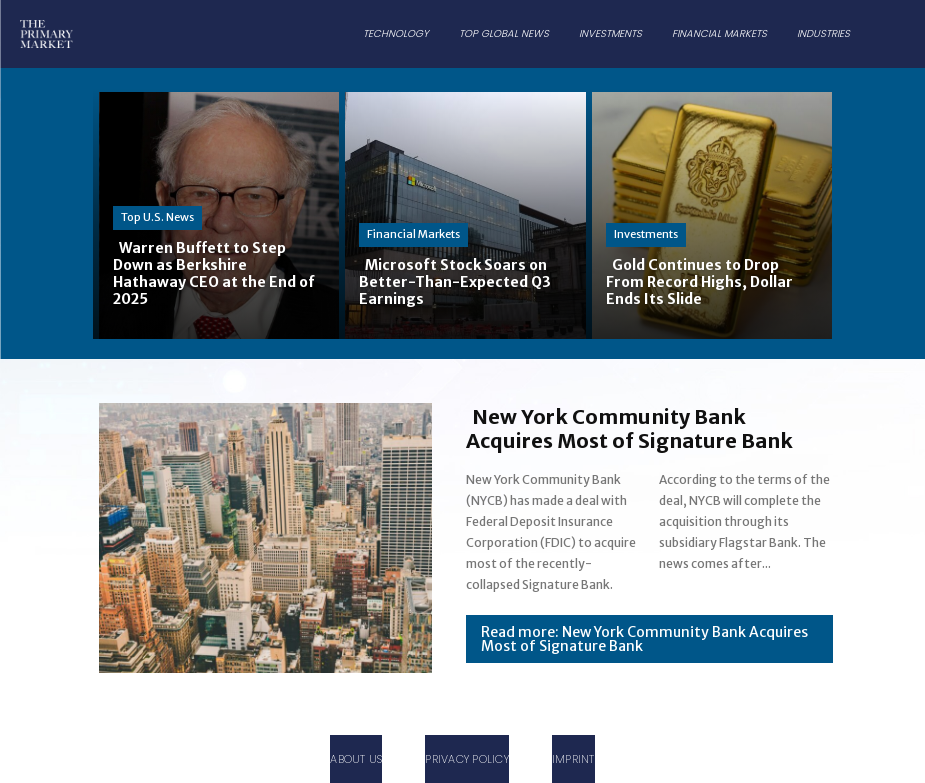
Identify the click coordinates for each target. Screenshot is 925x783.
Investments (646, 234)
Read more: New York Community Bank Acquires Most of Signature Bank (644, 639)
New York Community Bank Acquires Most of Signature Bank (629, 428)
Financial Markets (413, 234)
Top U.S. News (157, 217)
